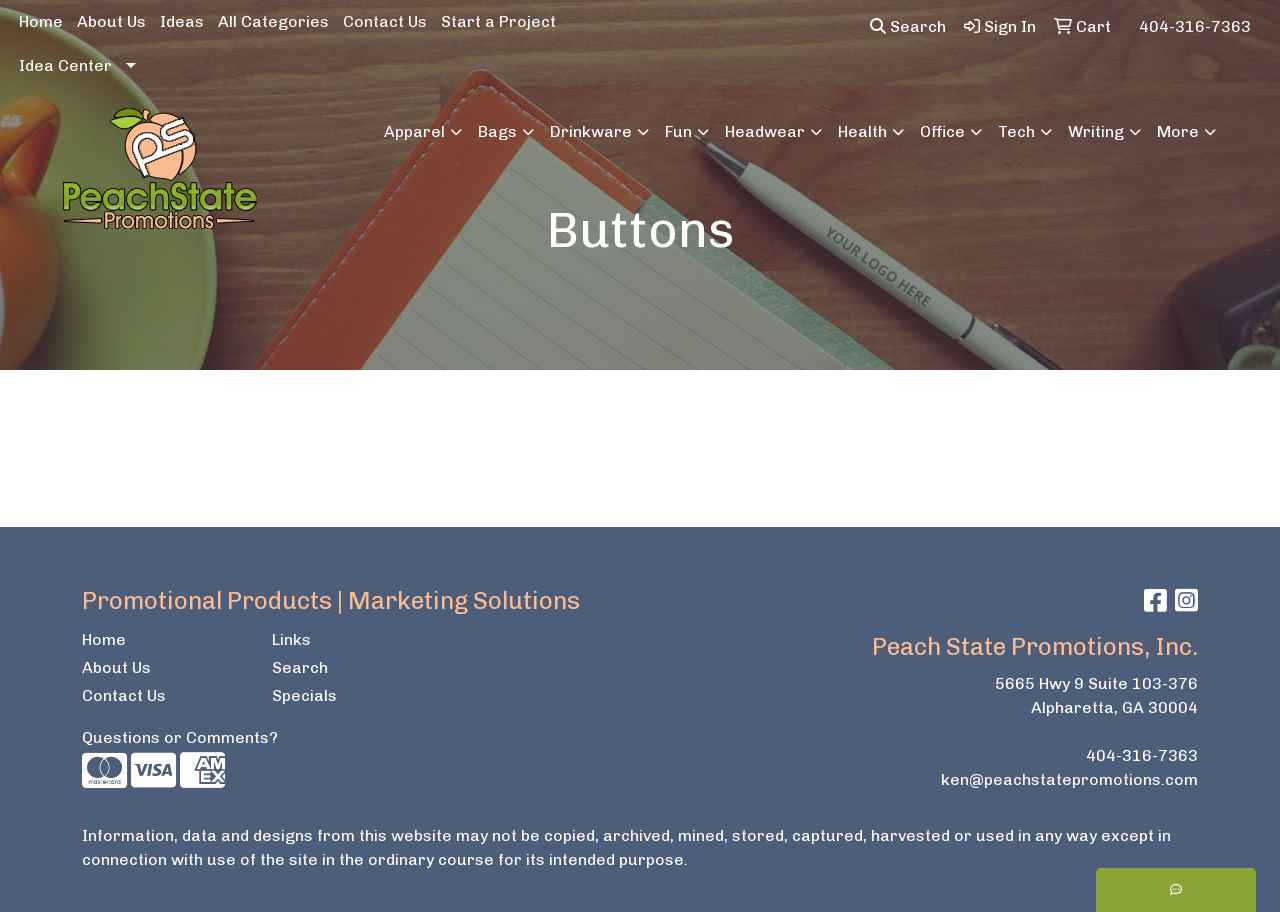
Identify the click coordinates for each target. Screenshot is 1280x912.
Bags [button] (497, 131)
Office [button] (942, 131)
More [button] (1178, 131)
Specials (304, 695)
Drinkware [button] (591, 131)
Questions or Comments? (180, 737)
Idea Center (65, 65)
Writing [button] (1096, 131)
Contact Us (385, 21)
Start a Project (498, 21)
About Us (111, 21)
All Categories (273, 21)
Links (291, 639)
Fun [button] (678, 131)
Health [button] (862, 131)
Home (41, 21)
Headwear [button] (765, 131)
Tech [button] (1016, 131)
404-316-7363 (1142, 755)
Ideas (182, 21)
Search (908, 26)
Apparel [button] (414, 131)
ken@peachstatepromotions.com (1069, 779)
